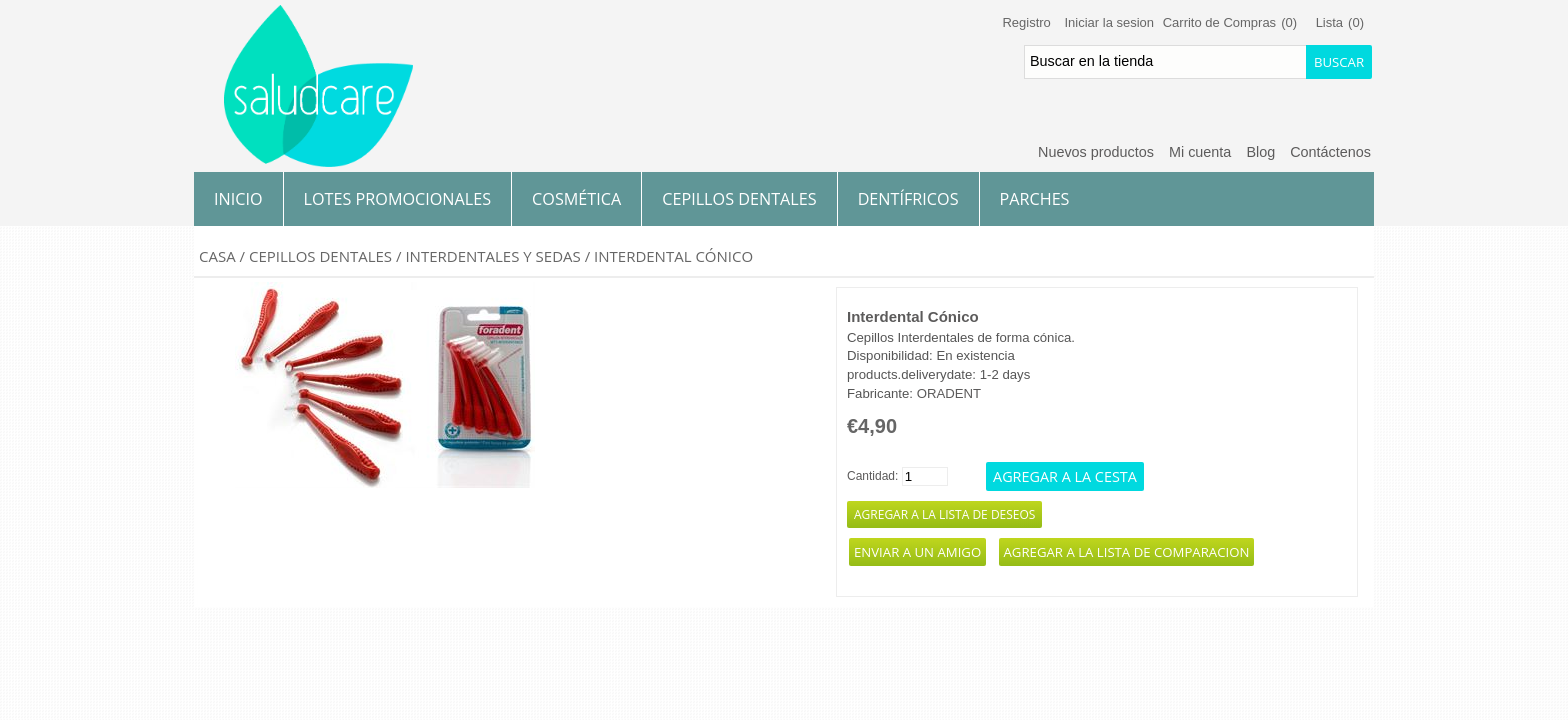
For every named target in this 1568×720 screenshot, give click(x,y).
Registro (1026, 22)
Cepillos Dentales (739, 199)
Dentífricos (908, 199)
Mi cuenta (1200, 152)
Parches (1035, 199)
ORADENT (949, 393)
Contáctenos (1330, 152)
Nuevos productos (1096, 152)
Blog (1260, 152)
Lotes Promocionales (398, 199)
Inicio (238, 199)
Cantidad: (872, 476)
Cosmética (576, 199)
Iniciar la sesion (1109, 22)
